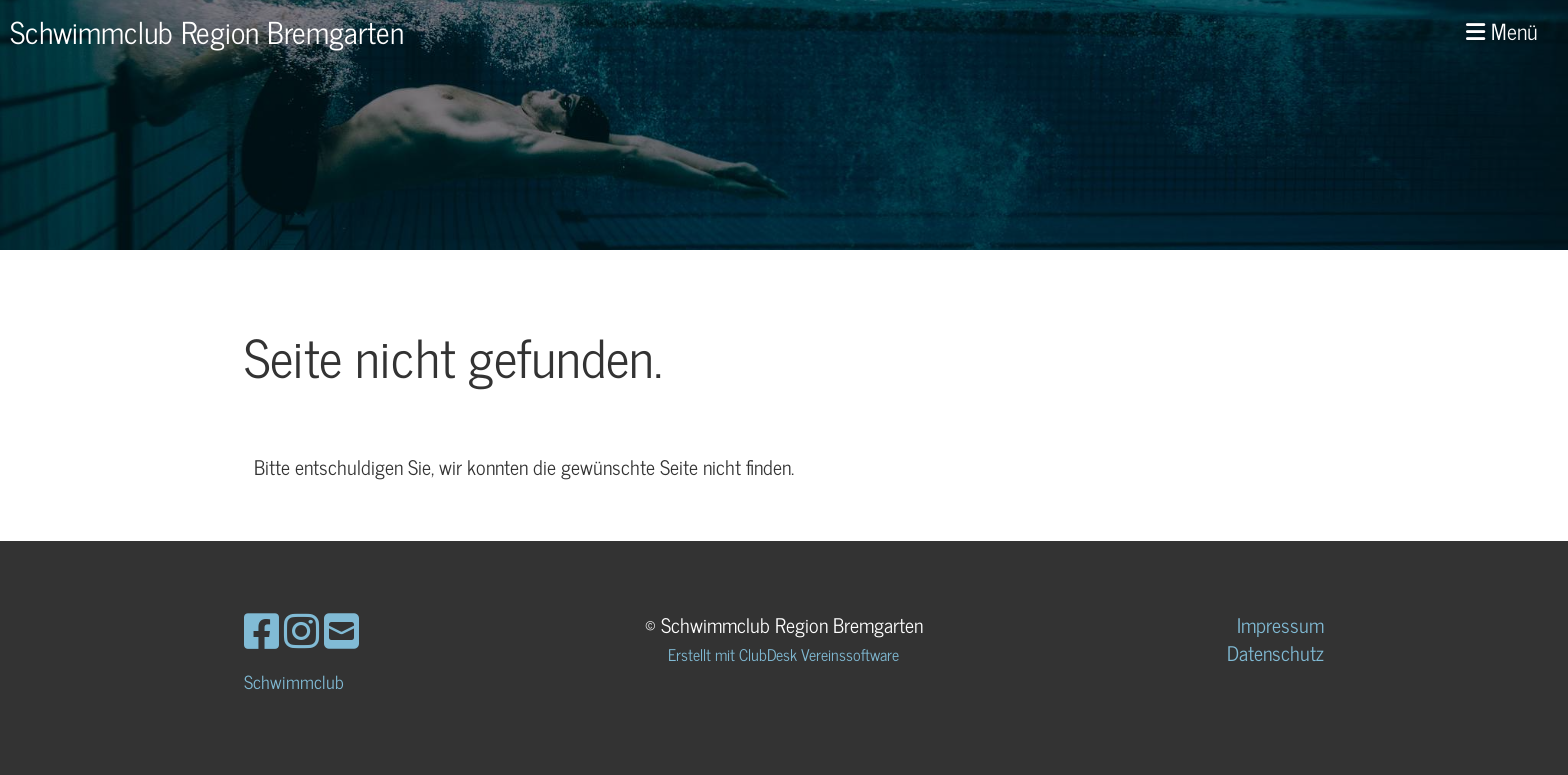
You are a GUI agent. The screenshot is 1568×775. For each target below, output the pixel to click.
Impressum (1280, 624)
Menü (1502, 31)
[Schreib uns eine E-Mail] (341, 629)
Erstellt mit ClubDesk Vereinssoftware (783, 654)
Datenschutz (1275, 652)
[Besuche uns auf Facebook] (261, 629)
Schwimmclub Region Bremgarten (207, 31)
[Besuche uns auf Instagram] (301, 629)
